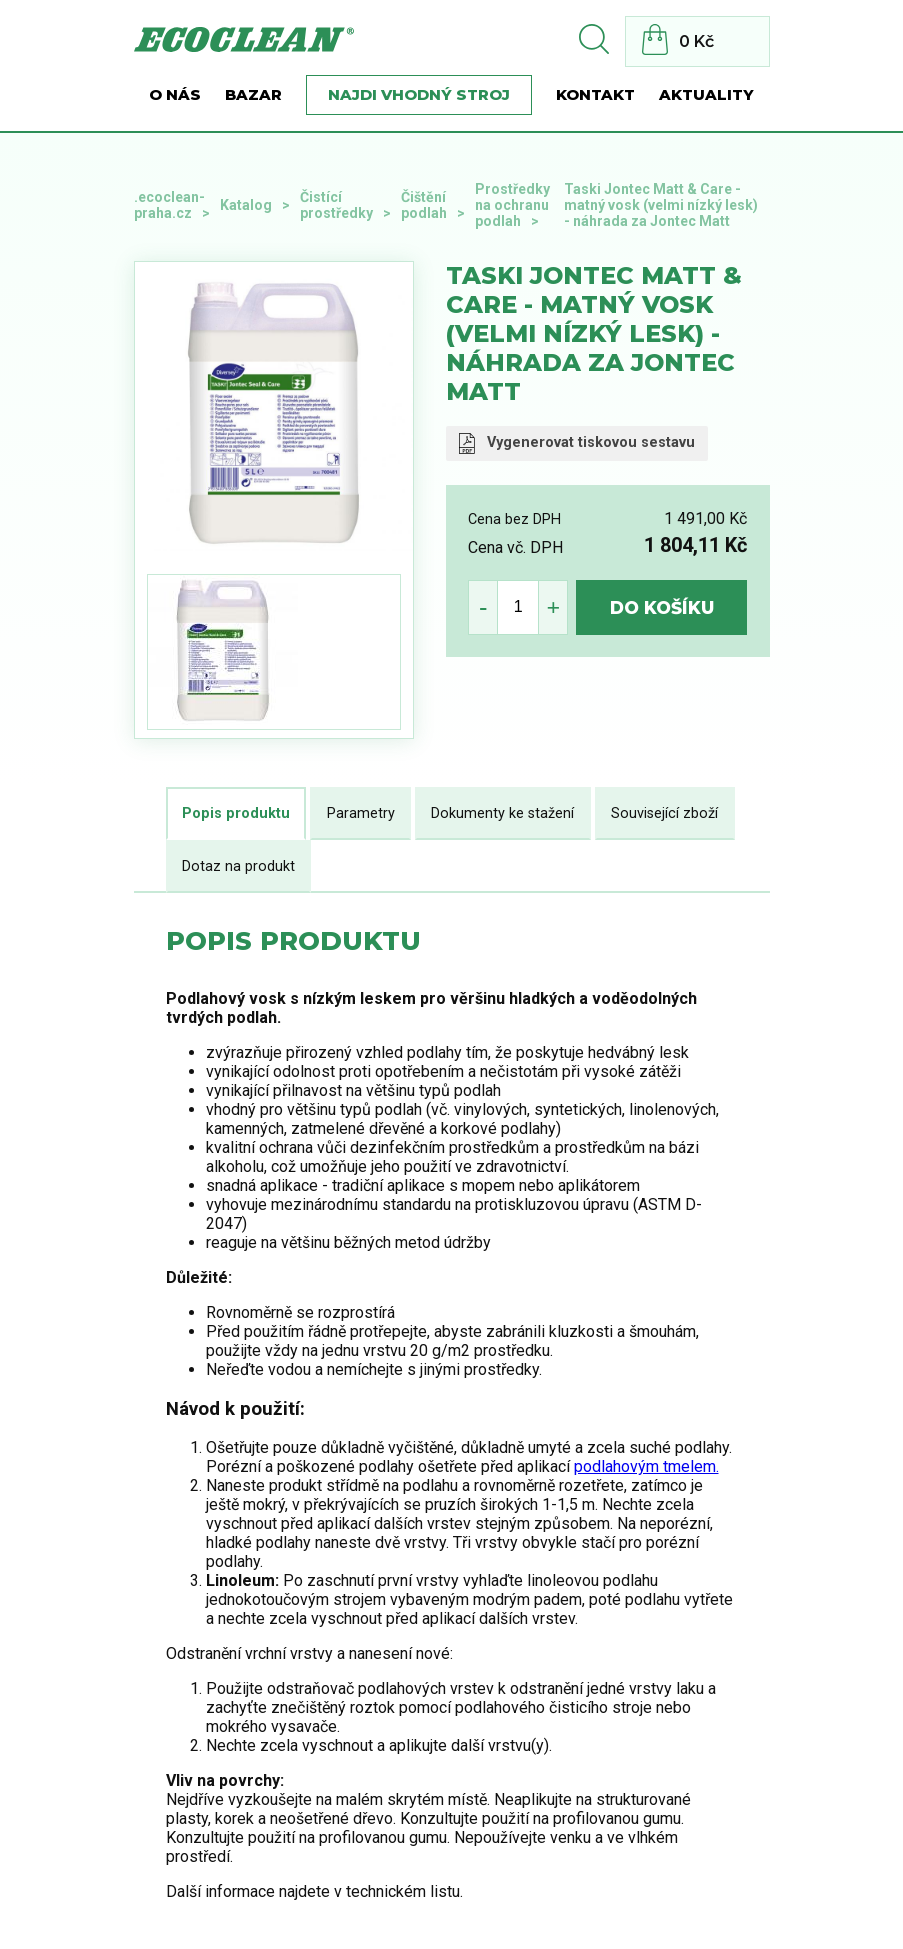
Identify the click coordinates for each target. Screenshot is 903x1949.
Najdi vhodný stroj (419, 95)
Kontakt (595, 95)
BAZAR (253, 95)
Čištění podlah (424, 205)
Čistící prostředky (336, 205)
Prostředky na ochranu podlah (512, 205)
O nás (175, 95)
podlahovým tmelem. (646, 1466)
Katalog (246, 205)
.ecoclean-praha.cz (169, 205)
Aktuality (706, 95)
